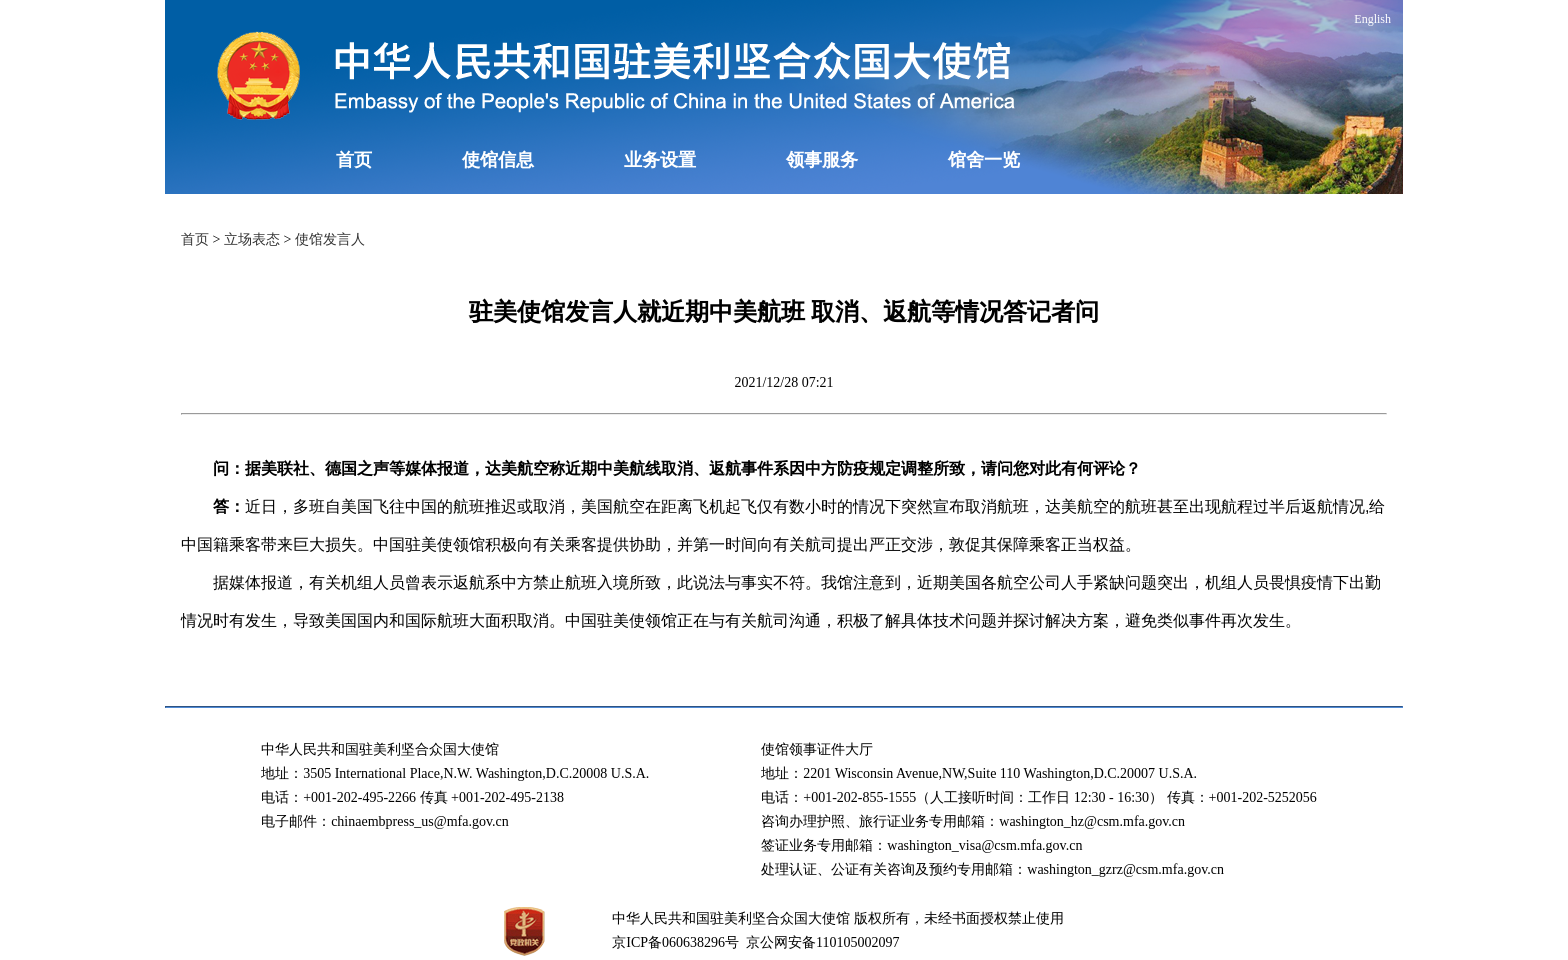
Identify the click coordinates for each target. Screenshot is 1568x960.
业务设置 (660, 160)
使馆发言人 (330, 239)
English (1372, 19)
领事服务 (822, 160)
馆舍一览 (984, 160)
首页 (354, 160)
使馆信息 (498, 160)
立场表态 (252, 239)
